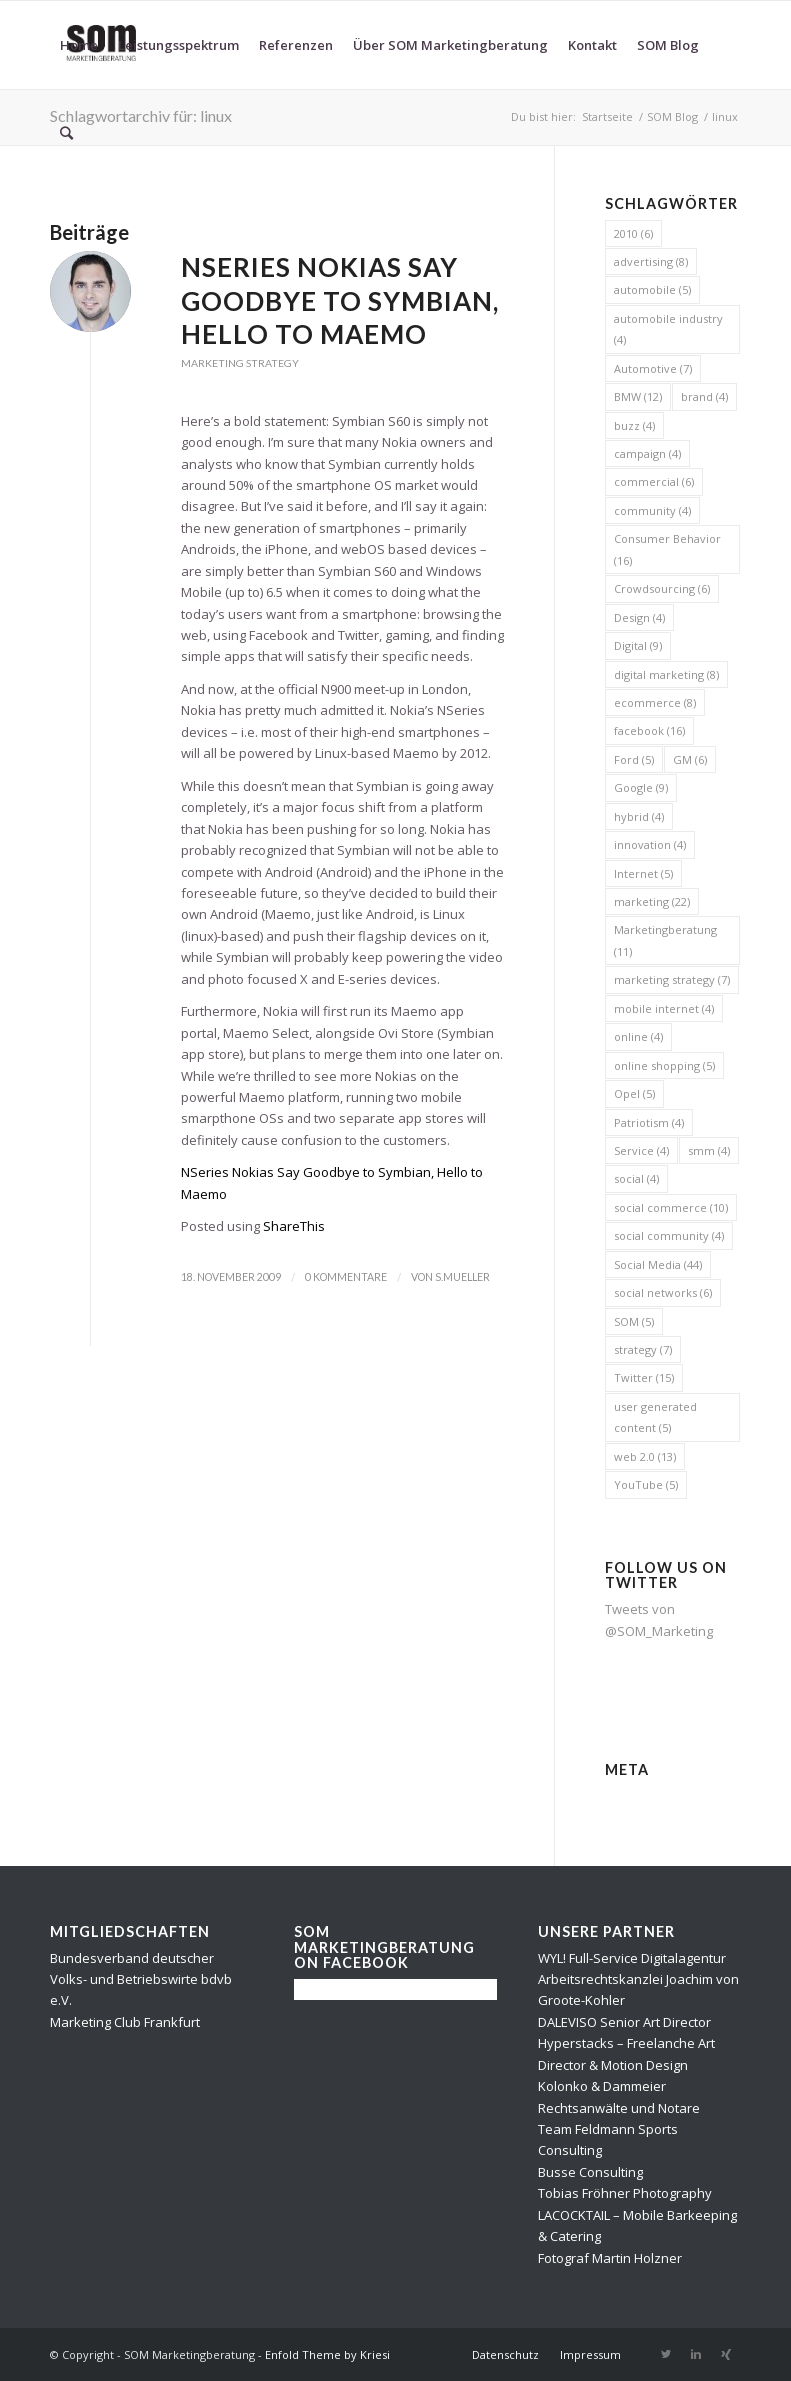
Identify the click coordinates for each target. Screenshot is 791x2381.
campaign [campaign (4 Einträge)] (647, 453)
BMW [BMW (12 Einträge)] (638, 396)
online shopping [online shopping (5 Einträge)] (664, 1065)
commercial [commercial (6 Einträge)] (654, 481)
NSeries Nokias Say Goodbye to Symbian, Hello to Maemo (340, 301)
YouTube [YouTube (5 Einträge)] (646, 1484)
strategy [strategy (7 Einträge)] (643, 1349)
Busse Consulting (590, 2172)
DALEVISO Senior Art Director (624, 2022)
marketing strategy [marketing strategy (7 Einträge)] (672, 979)
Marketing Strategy (240, 363)
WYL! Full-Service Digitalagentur (632, 1958)
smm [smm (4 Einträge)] (709, 1150)
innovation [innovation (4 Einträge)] (650, 844)
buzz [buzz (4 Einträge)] (634, 425)
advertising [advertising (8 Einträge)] (651, 261)
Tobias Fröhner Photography (625, 2193)
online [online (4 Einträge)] (638, 1036)
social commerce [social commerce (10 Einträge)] (671, 1207)
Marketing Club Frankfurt (125, 2022)
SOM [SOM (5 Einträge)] (634, 1321)
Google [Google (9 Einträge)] (641, 787)
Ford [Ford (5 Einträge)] (634, 759)
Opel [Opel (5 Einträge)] (634, 1093)
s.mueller (462, 1277)
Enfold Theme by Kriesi (327, 2354)
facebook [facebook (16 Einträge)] (649, 730)
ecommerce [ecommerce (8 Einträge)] (655, 702)
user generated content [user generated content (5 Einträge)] (655, 1417)
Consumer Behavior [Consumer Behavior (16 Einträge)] (667, 549)
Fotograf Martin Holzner (610, 2258)
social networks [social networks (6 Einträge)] (663, 1292)
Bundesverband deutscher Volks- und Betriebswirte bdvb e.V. (141, 1979)
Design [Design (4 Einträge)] (639, 617)
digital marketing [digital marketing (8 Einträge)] (666, 674)
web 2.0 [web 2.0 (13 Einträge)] (645, 1456)
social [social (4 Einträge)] (636, 1178)
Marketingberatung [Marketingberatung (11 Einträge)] (665, 940)
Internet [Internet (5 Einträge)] (643, 873)
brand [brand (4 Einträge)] (704, 396)
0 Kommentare (346, 1277)
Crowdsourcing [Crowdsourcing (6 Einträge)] (662, 588)
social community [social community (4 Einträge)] (669, 1235)
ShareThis (294, 1226)
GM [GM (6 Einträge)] (690, 759)
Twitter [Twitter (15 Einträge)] (644, 1377)
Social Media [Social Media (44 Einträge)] (658, 1264)
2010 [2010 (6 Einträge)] (633, 233)
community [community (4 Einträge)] (652, 510)
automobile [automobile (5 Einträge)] (652, 289)
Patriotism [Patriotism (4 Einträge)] (649, 1122)
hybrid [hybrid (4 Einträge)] (639, 816)
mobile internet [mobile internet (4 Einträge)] (664, 1008)
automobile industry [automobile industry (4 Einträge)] (668, 329)
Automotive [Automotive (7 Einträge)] (653, 368)
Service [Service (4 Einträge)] (641, 1150)
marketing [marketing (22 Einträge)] (652, 901)
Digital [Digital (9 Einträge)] (638, 645)
